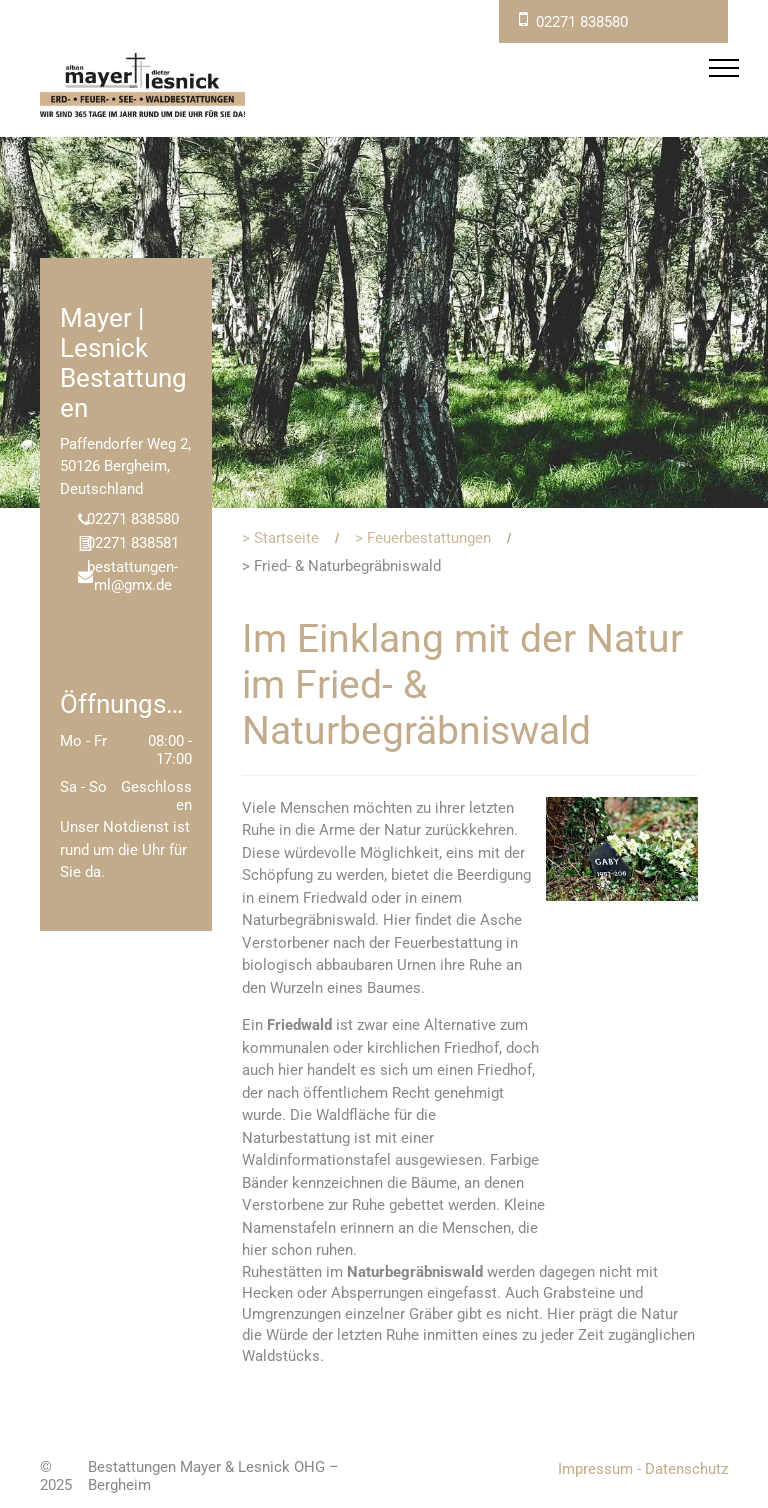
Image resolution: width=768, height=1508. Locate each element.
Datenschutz (686, 1469)
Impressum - (599, 1469)
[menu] (724, 68)
